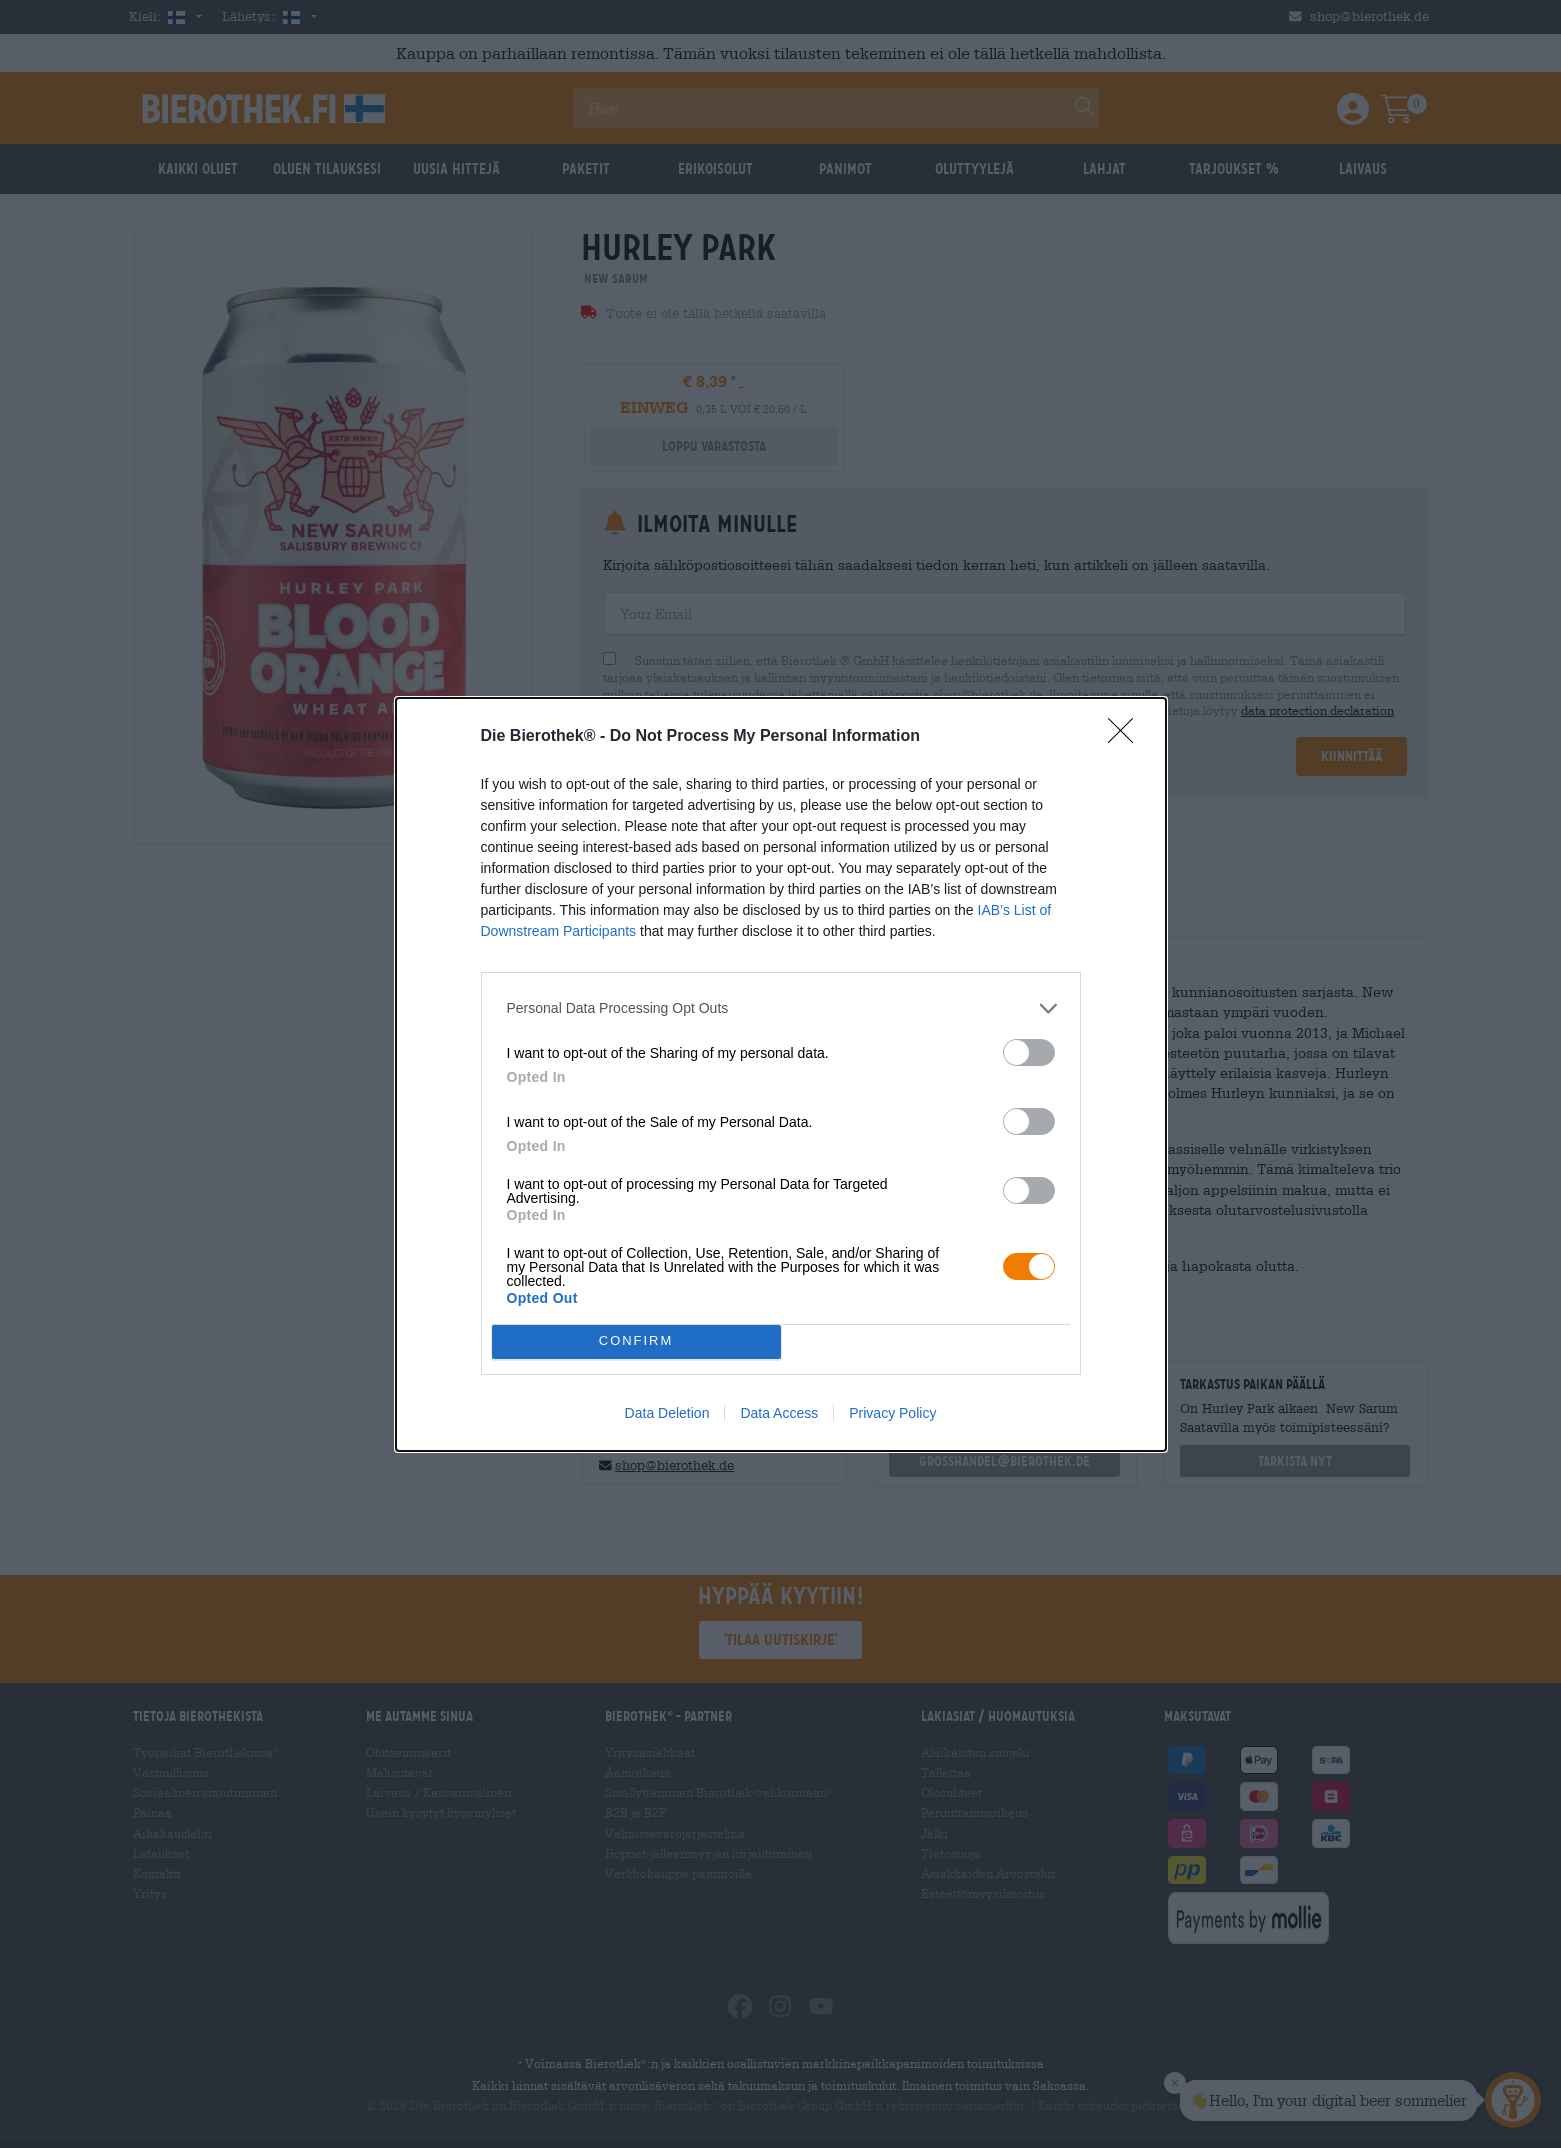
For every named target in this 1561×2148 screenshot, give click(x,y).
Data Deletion (667, 1413)
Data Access (779, 1413)
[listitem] (781, 1008)
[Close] (1127, 737)
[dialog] (781, 1074)
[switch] (1029, 1052)
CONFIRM (636, 1340)
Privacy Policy (892, 1413)
